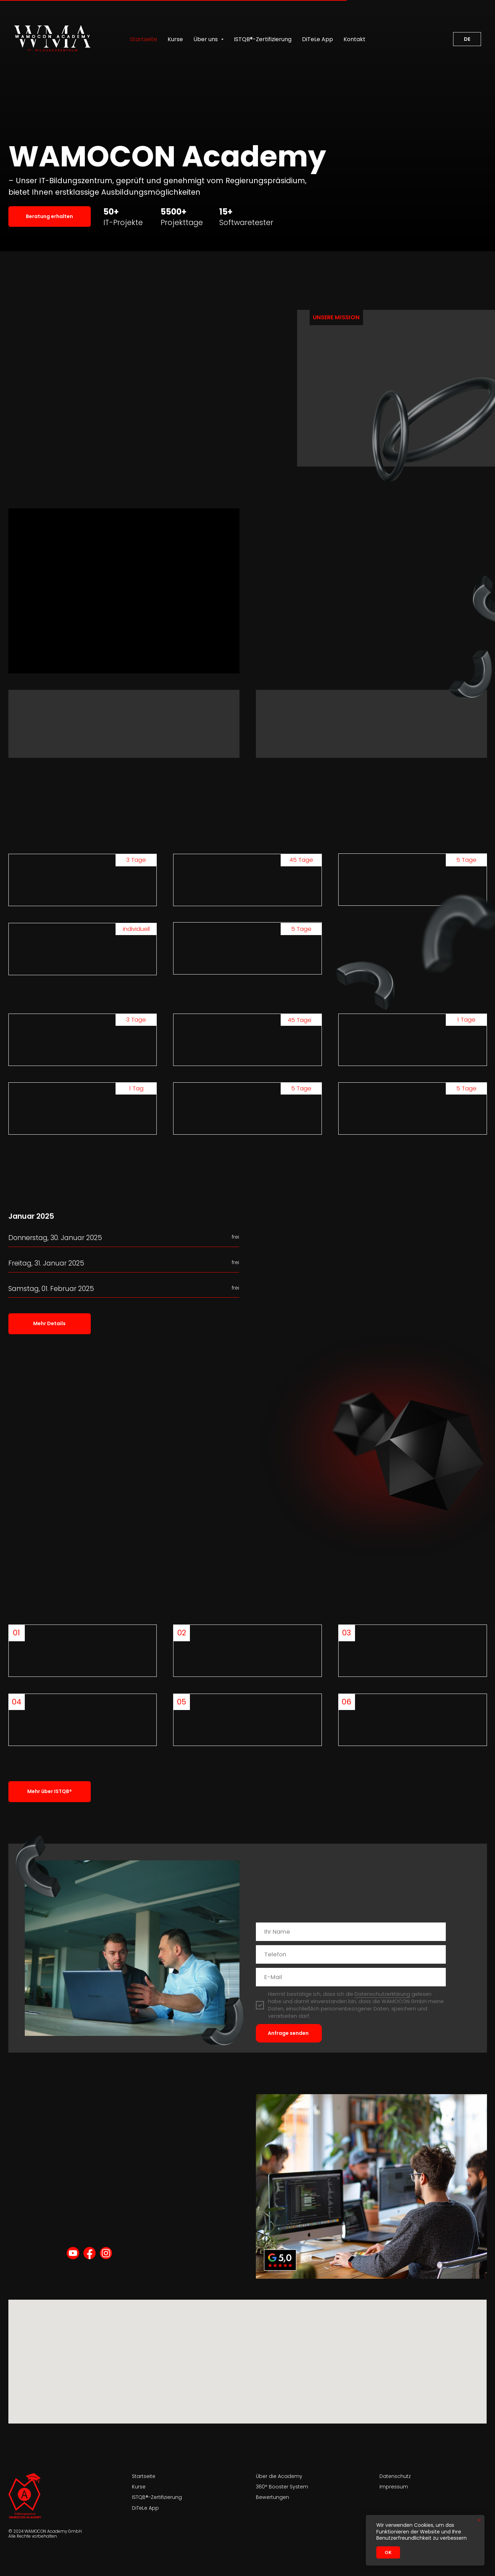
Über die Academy (279, 2476)
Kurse (175, 39)
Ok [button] (388, 2552)
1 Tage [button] (466, 1020)
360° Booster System (282, 2486)
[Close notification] (479, 2520)
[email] (351, 1977)
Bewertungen (272, 2497)
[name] (351, 1931)
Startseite (143, 39)
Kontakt (354, 39)
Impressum (393, 2486)
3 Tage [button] (136, 1020)
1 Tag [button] (136, 1088)
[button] (49, 216)
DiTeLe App (317, 39)
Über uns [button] (206, 39)
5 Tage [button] (301, 1088)
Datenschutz (395, 2476)
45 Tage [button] (299, 1020)
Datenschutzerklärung (382, 1994)
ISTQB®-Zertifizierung (262, 39)
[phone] (351, 1954)
